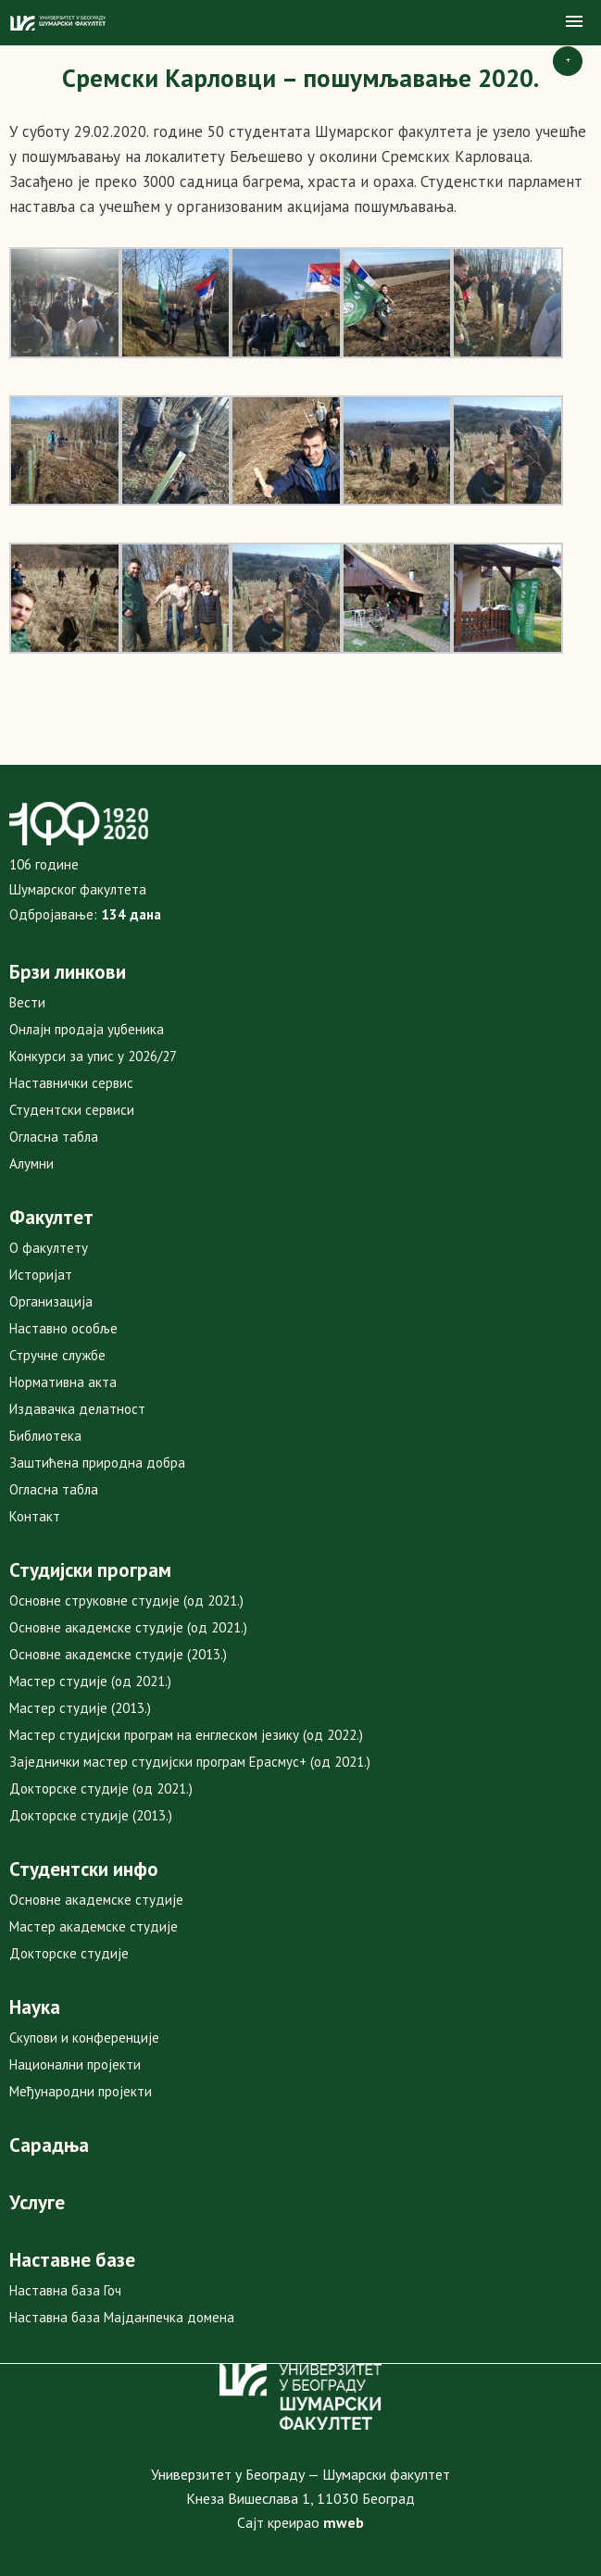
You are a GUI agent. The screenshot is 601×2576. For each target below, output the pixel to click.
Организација (51, 1301)
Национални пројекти (75, 2064)
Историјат (40, 1274)
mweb (343, 2522)
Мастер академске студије (93, 1926)
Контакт (34, 1516)
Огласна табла (53, 1136)
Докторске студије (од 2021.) (101, 1788)
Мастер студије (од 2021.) (90, 1681)
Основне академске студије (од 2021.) (128, 1627)
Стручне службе (57, 1355)
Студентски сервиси (71, 1110)
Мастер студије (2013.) (80, 1708)
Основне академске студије (96, 1899)
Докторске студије (69, 1953)
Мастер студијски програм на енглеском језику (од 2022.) (186, 1735)
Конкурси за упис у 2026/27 (93, 1056)
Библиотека (45, 1435)
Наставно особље (63, 1328)
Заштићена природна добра (97, 1462)
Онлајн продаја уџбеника (86, 1029)
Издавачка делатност (77, 1409)
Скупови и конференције (84, 2037)
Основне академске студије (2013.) (118, 1654)
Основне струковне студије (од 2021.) (126, 1600)
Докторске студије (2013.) (90, 1815)
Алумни (31, 1163)
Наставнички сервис (71, 1083)
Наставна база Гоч (65, 2290)
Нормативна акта (63, 1382)
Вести (27, 1002)
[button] (574, 22)
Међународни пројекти (80, 2091)
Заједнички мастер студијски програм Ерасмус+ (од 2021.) (189, 1761)
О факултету (48, 1248)
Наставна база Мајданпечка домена (121, 2317)
